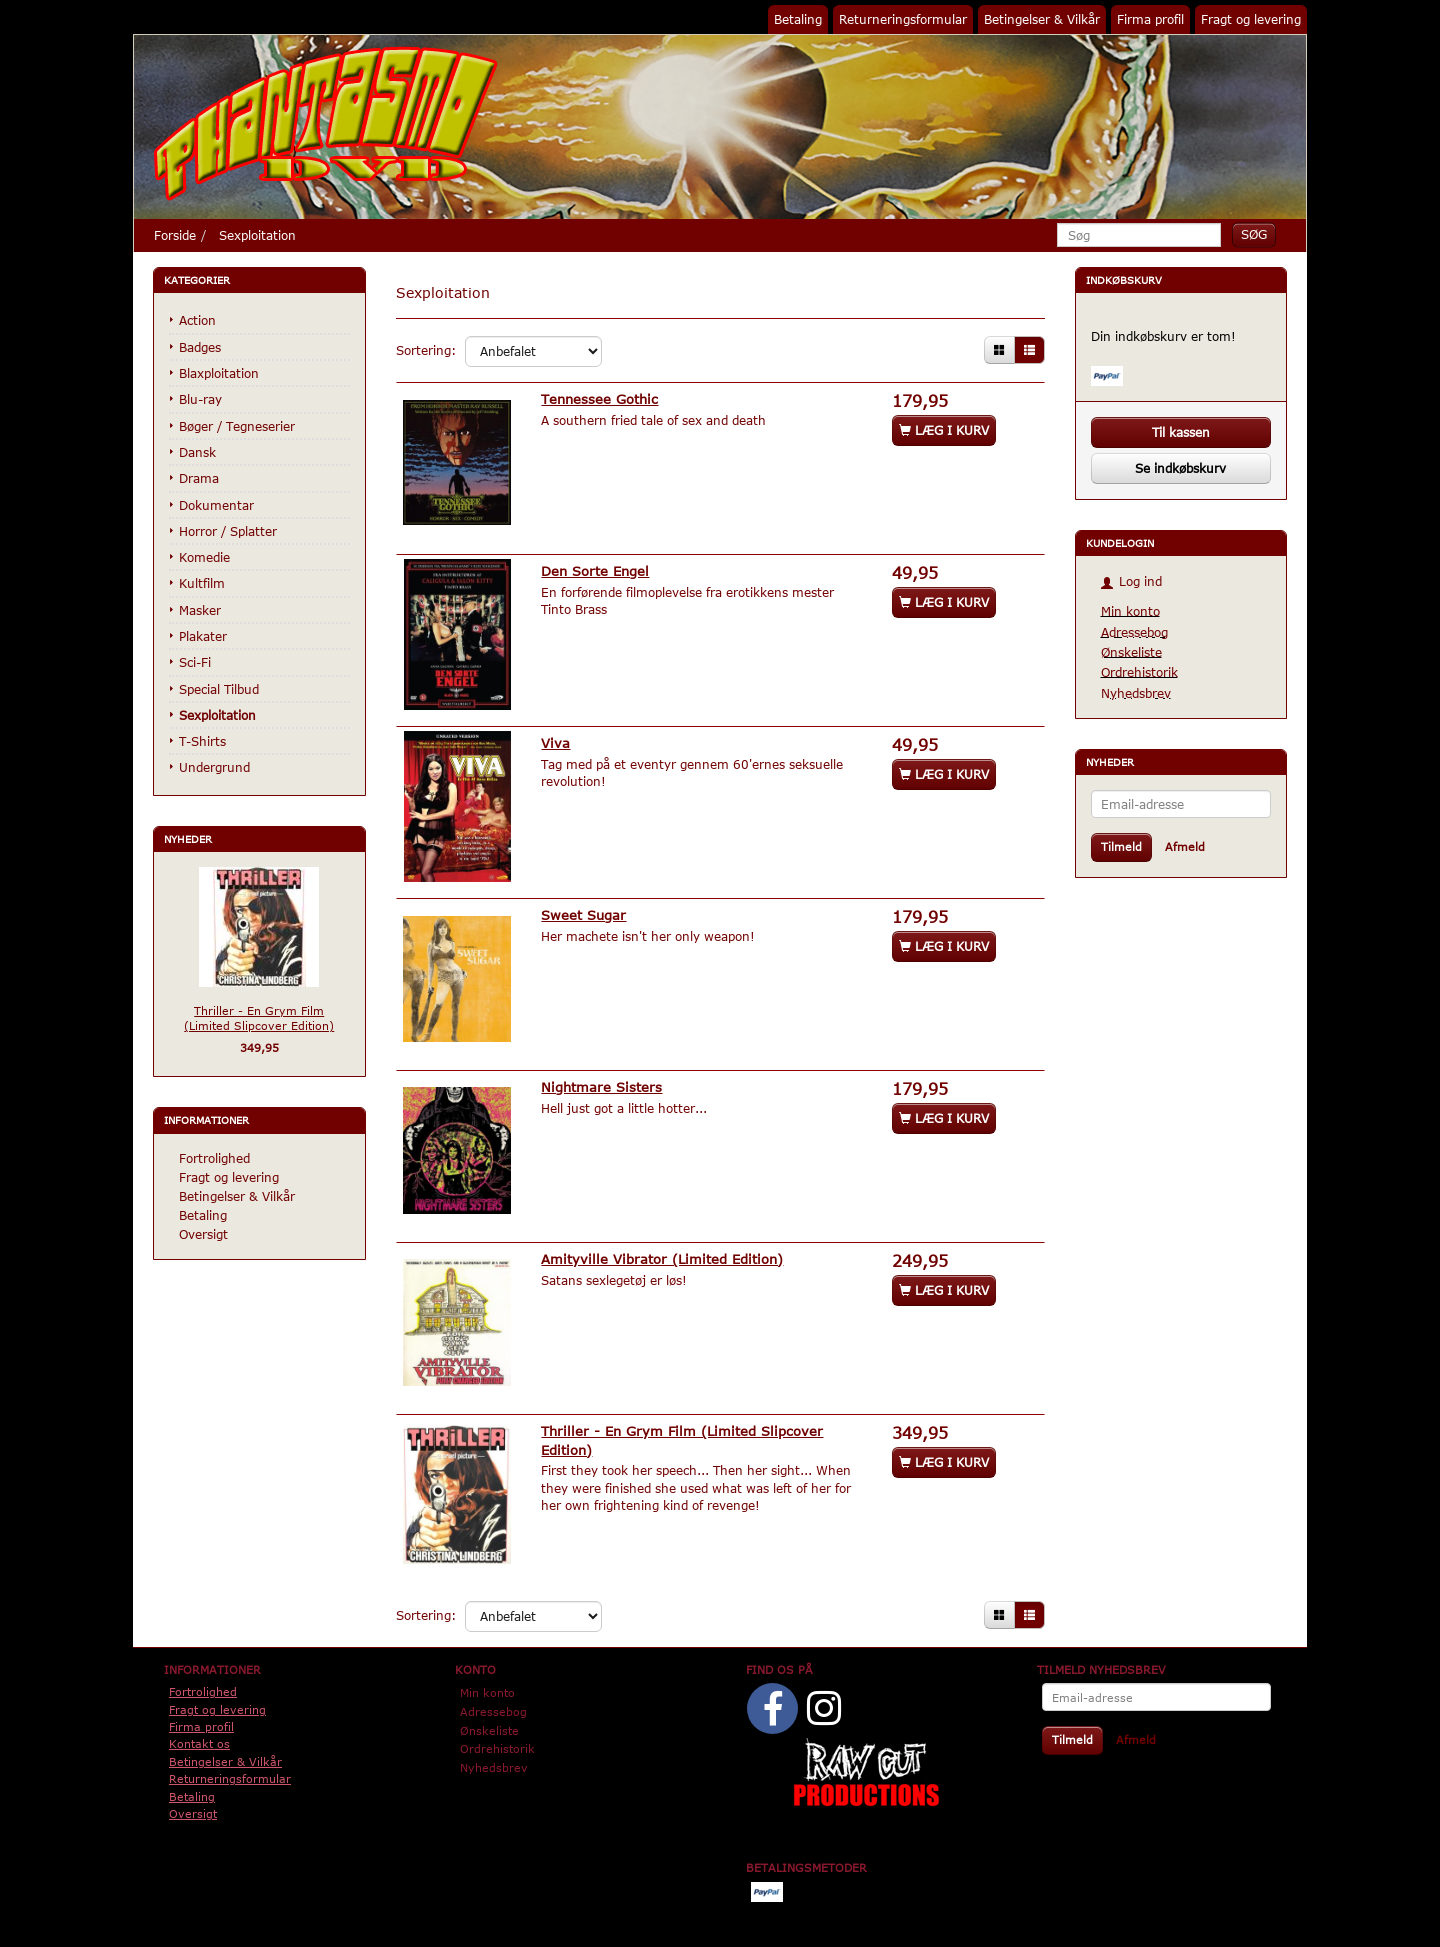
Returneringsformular (903, 19)
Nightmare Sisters (603, 1082)
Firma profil (1150, 19)
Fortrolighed (214, 1158)
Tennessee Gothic (601, 399)
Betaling (798, 19)
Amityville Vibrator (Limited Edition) (664, 1252)
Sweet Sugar (585, 911)
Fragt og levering (1251, 19)
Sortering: (426, 350)
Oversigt (203, 1234)
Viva (557, 740)
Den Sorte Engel (597, 570)
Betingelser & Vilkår (1042, 19)
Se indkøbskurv (1180, 468)
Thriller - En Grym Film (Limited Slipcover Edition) (259, 1018)
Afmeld (1185, 846)
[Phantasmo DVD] (326, 123)
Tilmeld (1121, 846)
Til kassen (1181, 432)
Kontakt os (199, 1735)
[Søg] (1254, 234)
